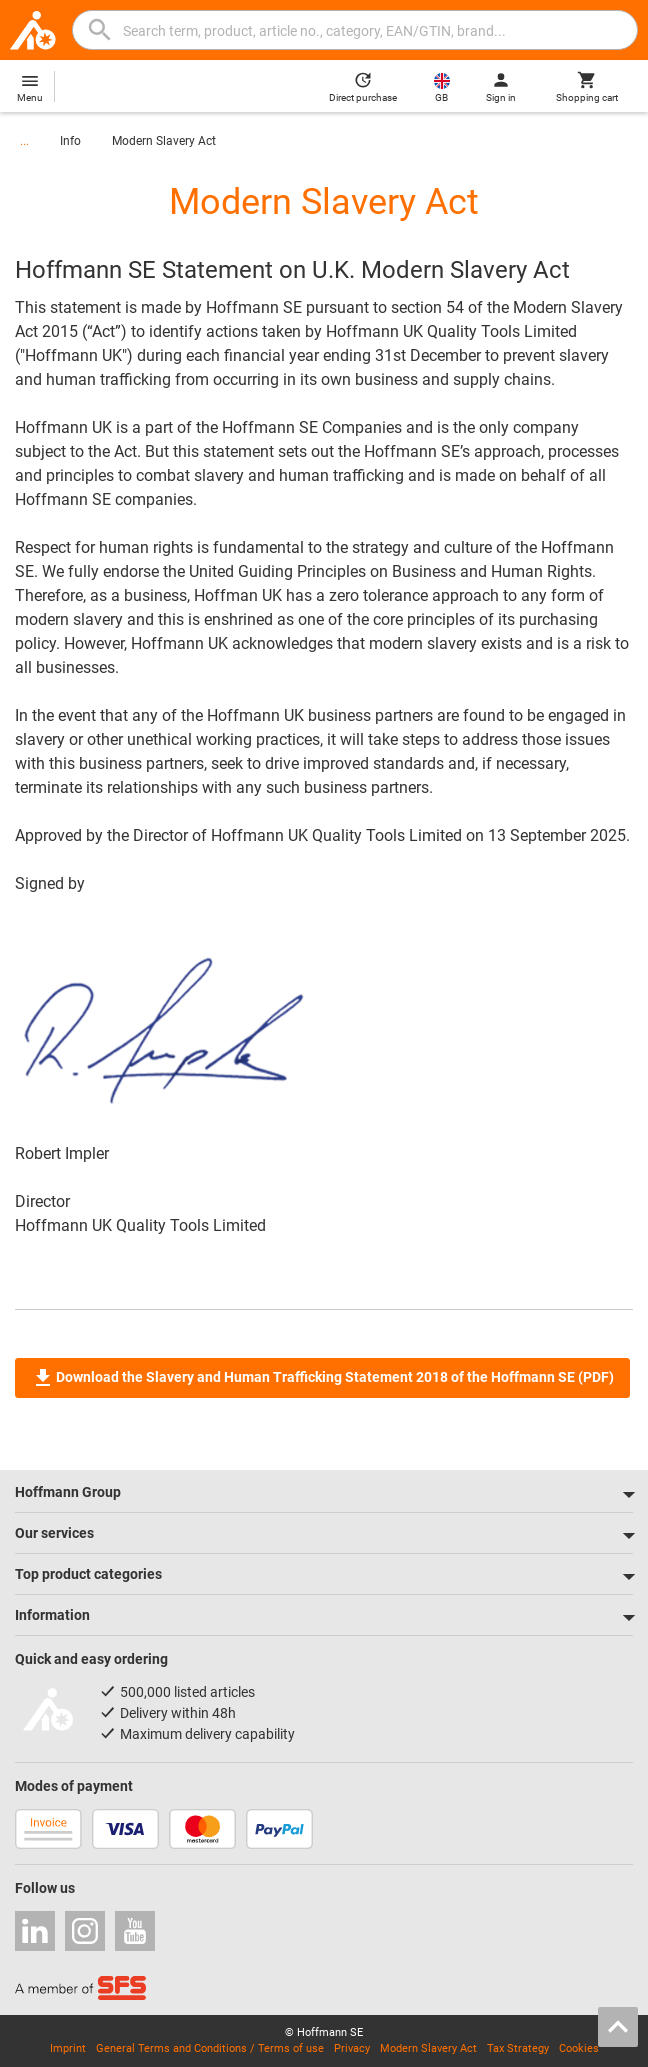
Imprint (68, 2048)
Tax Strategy (518, 2048)
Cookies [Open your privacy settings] (579, 2048)
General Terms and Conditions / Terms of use (210, 2048)
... (24, 141)
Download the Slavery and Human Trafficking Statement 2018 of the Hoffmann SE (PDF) (322, 1378)
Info (70, 141)
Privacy (352, 2048)
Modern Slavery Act (164, 141)
